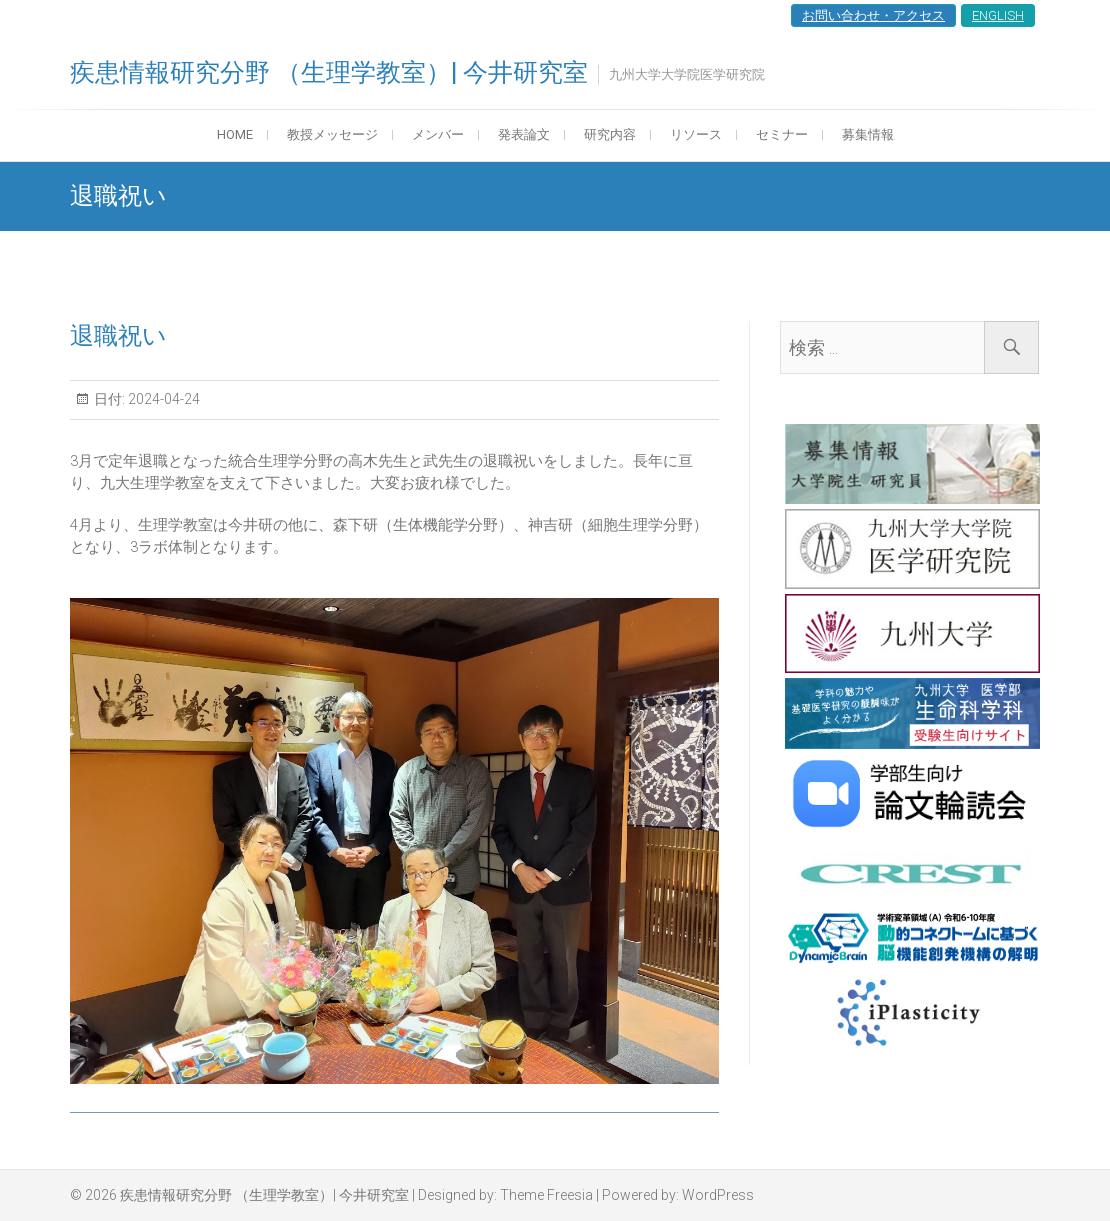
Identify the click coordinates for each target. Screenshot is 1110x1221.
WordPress (718, 1195)
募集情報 (868, 134)
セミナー (782, 134)
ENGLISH (998, 15)
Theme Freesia (546, 1195)
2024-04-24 (162, 399)
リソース (696, 134)
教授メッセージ (332, 134)
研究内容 (610, 134)
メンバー (438, 134)
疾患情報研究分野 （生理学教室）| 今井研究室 (329, 72)
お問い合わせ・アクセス (873, 15)
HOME (235, 134)
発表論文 (524, 134)
